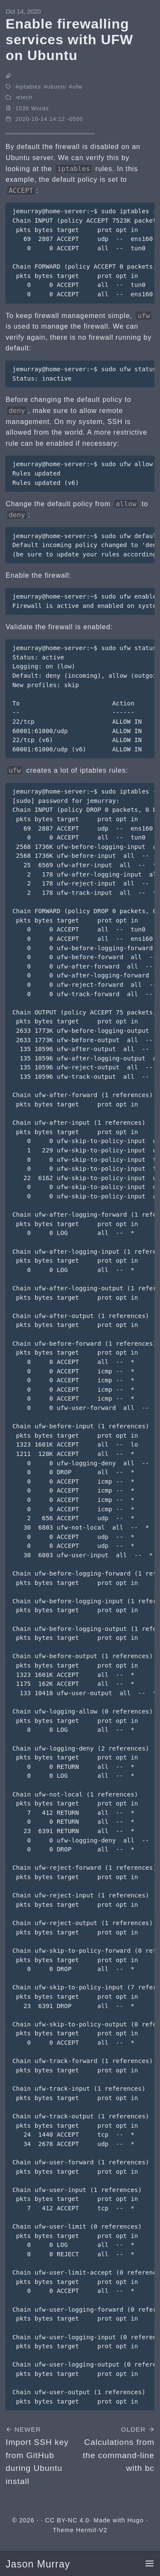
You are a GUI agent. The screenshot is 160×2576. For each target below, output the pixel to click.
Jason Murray (38, 2564)
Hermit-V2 (91, 2530)
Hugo (135, 2520)
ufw (77, 86)
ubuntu (57, 86)
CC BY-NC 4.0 (67, 2520)
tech (26, 97)
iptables (30, 86)
